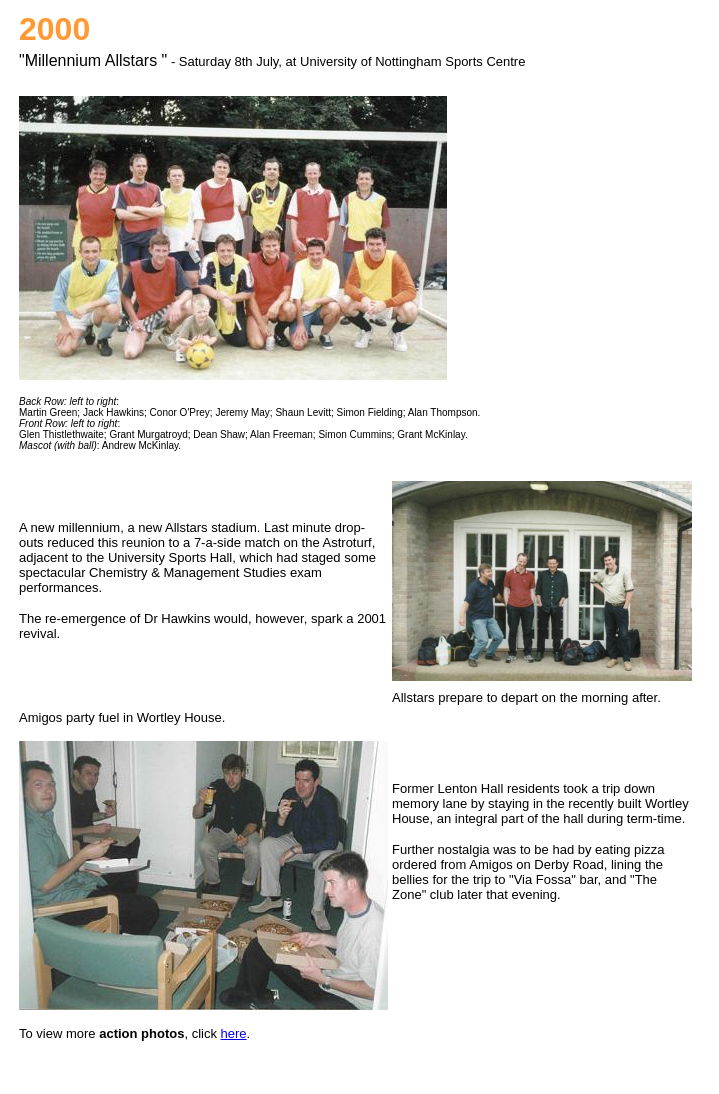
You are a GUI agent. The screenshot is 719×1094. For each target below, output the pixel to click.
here (234, 1033)
